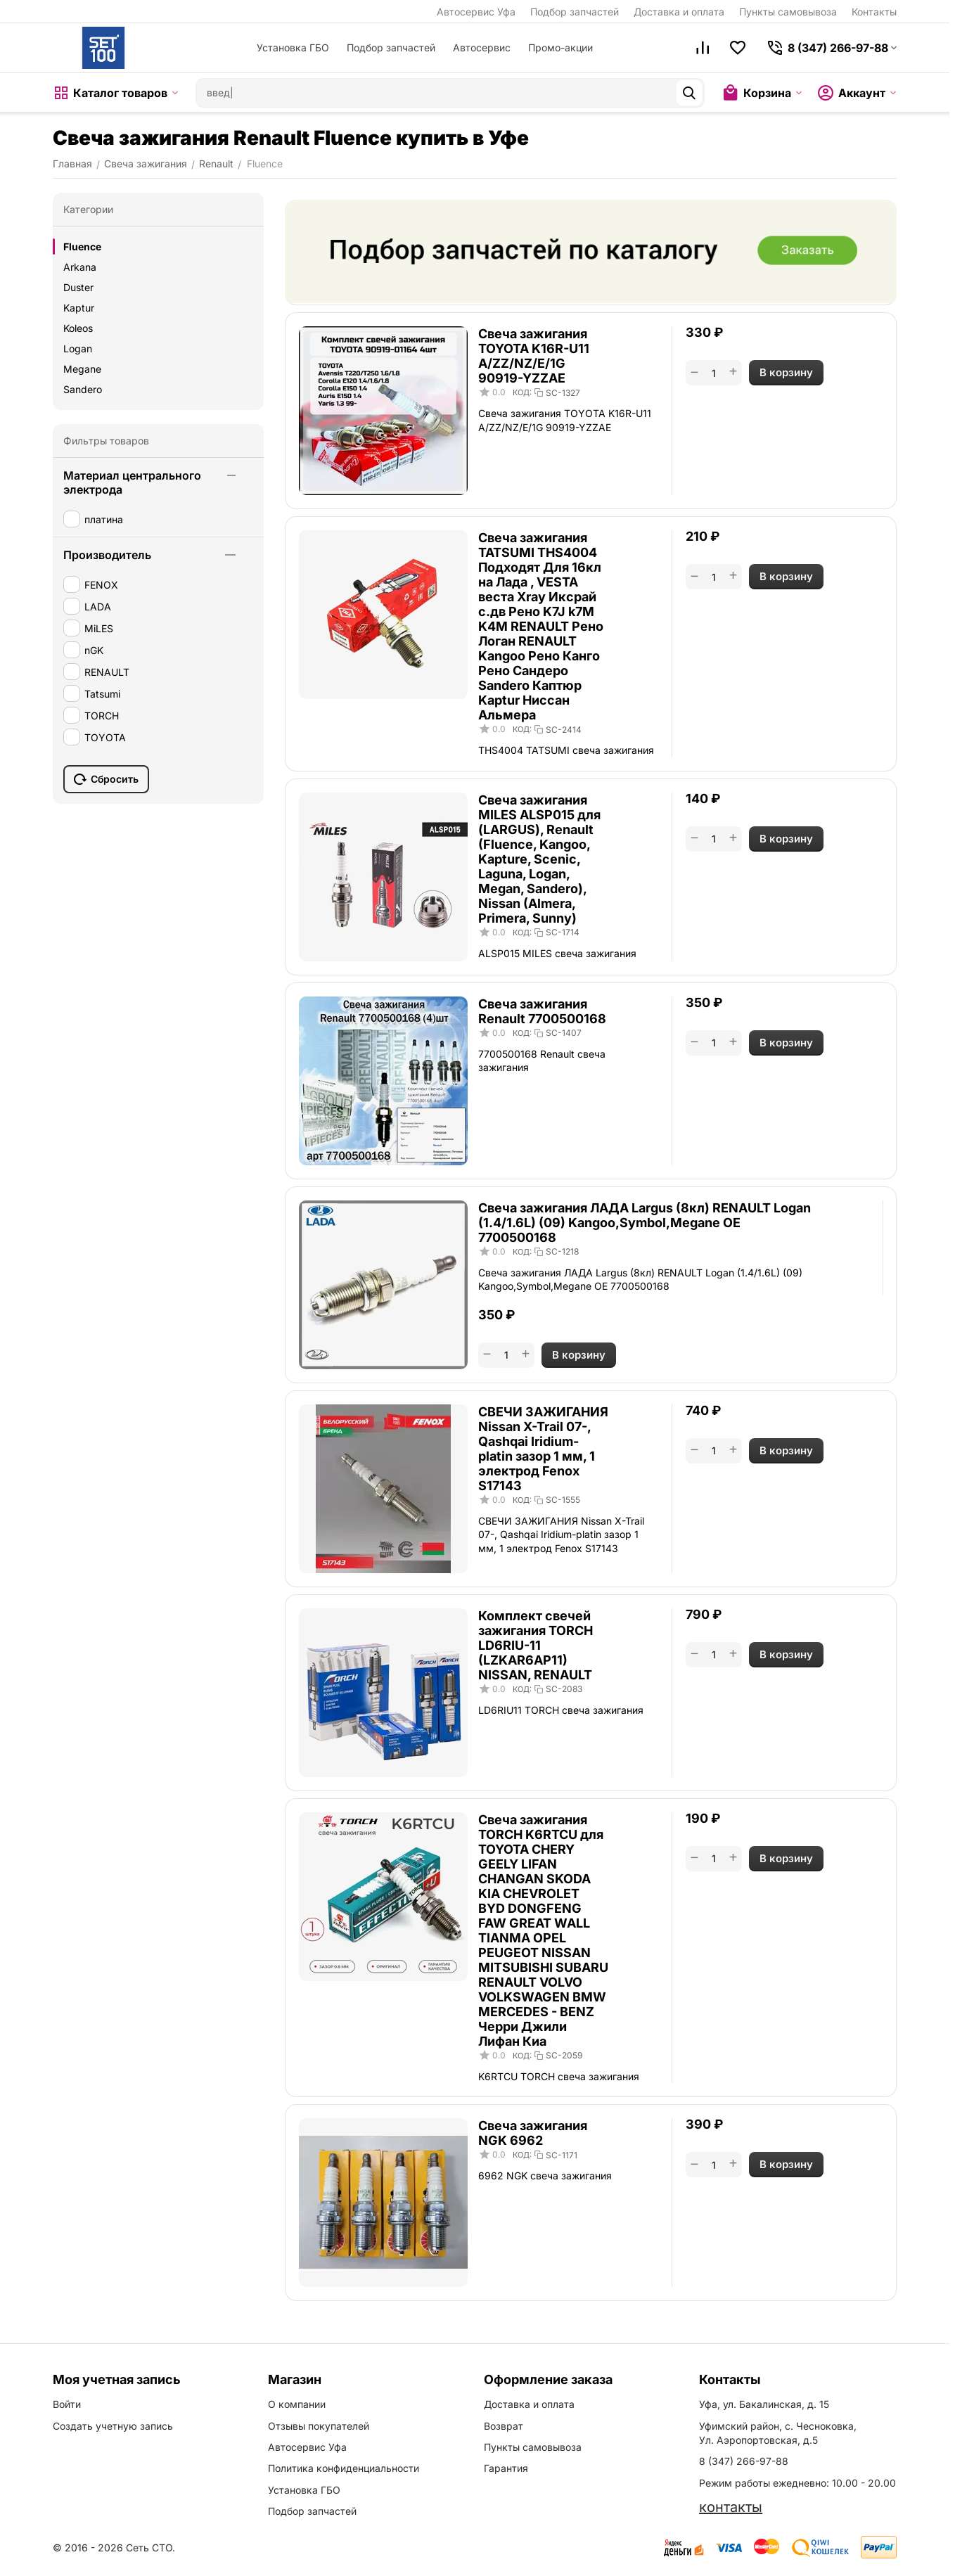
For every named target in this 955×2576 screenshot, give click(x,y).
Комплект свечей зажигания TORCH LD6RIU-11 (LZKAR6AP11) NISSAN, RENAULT (535, 1645)
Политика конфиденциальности (343, 2468)
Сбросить (106, 779)
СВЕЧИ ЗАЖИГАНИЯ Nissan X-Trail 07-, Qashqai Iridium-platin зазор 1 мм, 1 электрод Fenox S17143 (543, 1448)
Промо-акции (560, 47)
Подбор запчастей (574, 12)
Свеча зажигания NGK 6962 (532, 2133)
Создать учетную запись (113, 2426)
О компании (297, 2404)
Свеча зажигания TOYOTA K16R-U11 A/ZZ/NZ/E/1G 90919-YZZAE (533, 355)
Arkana (79, 267)
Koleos (78, 328)
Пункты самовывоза (788, 12)
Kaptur (78, 308)
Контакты (874, 12)
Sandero (82, 389)
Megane (82, 369)
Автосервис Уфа (476, 12)
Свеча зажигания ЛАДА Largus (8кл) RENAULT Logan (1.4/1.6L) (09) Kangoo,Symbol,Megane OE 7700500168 (644, 1222)
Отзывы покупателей (318, 2426)
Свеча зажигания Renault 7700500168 (542, 1011)
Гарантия (506, 2468)
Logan (77, 348)
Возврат (503, 2426)
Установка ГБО (293, 47)
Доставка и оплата (679, 12)
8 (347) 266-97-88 (743, 2461)
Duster (78, 287)
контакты (730, 2507)
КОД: (522, 392)
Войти (67, 2404)
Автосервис (482, 47)
